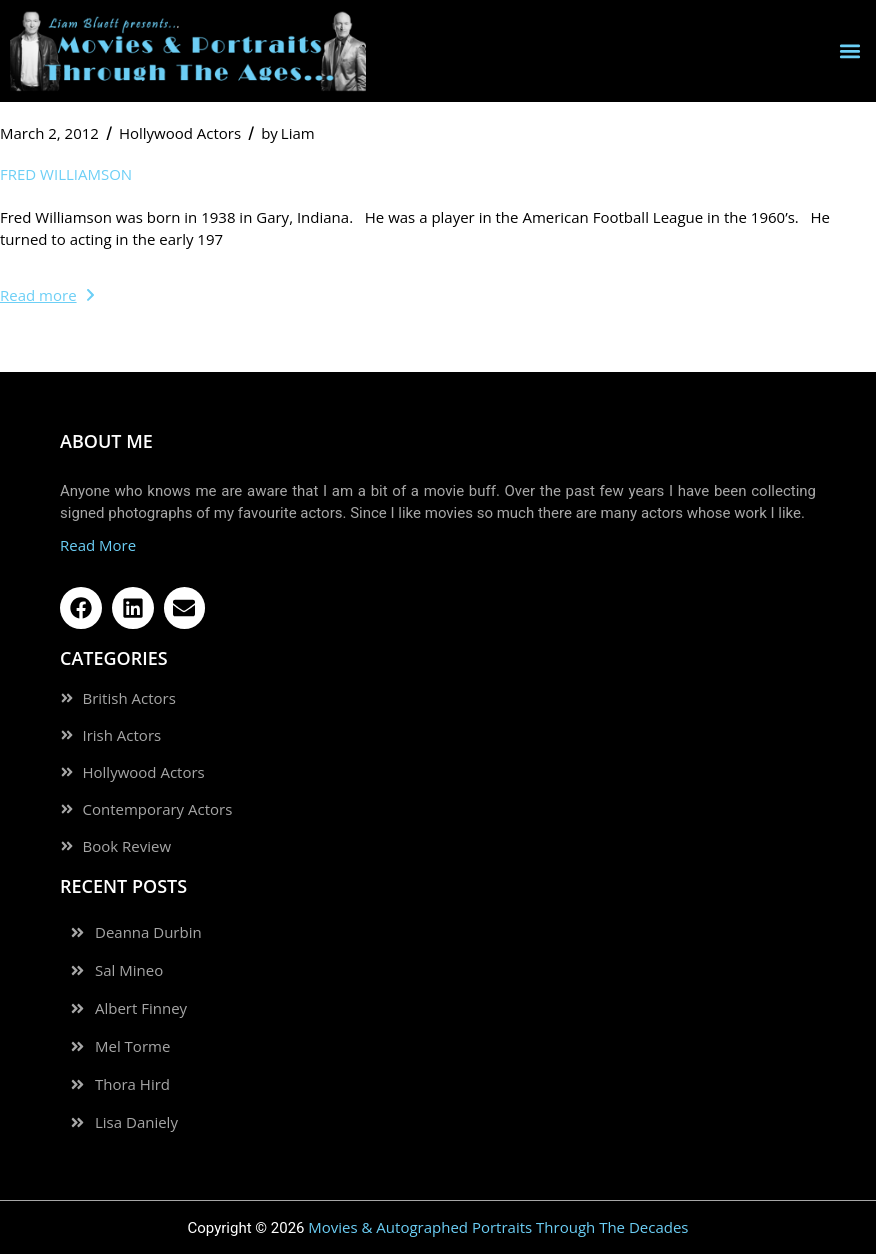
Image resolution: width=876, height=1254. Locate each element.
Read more (47, 295)
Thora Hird (132, 1084)
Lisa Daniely (136, 1122)
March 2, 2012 (49, 133)
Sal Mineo (129, 970)
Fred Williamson (66, 174)
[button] (849, 51)
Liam (288, 133)
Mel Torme (132, 1046)
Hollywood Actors (180, 133)
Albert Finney (141, 1008)
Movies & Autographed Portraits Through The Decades (498, 1227)
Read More (98, 545)
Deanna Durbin (148, 932)
